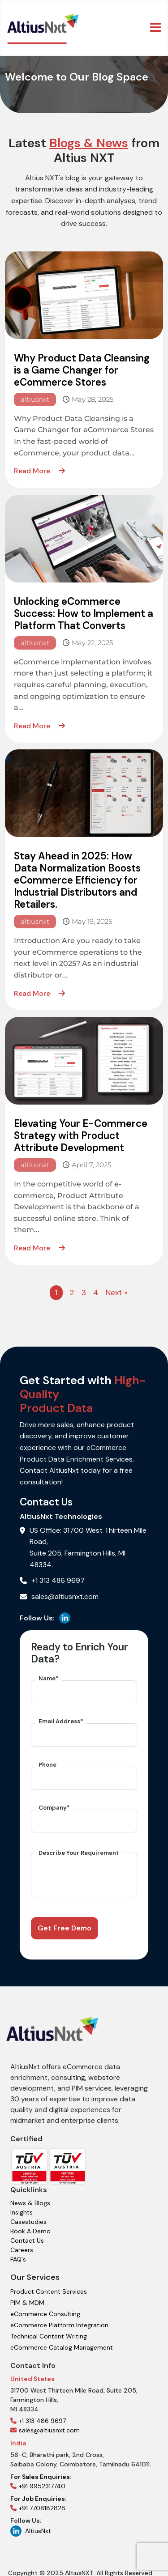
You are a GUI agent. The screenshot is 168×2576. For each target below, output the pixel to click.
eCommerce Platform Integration (59, 2319)
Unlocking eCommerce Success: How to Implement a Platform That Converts (83, 613)
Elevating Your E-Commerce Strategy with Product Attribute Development (80, 1135)
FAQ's (18, 2253)
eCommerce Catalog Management (61, 2341)
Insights (21, 2206)
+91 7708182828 (38, 2497)
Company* (54, 1807)
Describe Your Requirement (79, 1853)
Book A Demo (30, 2225)
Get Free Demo (64, 1928)
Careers (21, 2244)
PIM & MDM (27, 2296)
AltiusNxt (30, 2524)
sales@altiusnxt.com (45, 2424)
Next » (116, 1292)
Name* (49, 1678)
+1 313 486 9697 (38, 2414)
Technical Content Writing (48, 2330)
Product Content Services (48, 2285)
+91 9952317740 (40, 2475)
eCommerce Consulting (45, 2308)
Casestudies (28, 2215)
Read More (39, 471)
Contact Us (27, 2234)
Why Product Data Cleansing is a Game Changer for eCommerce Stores (82, 370)
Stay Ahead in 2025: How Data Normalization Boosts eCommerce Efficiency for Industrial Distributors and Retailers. (77, 880)
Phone (47, 1764)
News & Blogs (30, 2197)
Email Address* (61, 1721)
